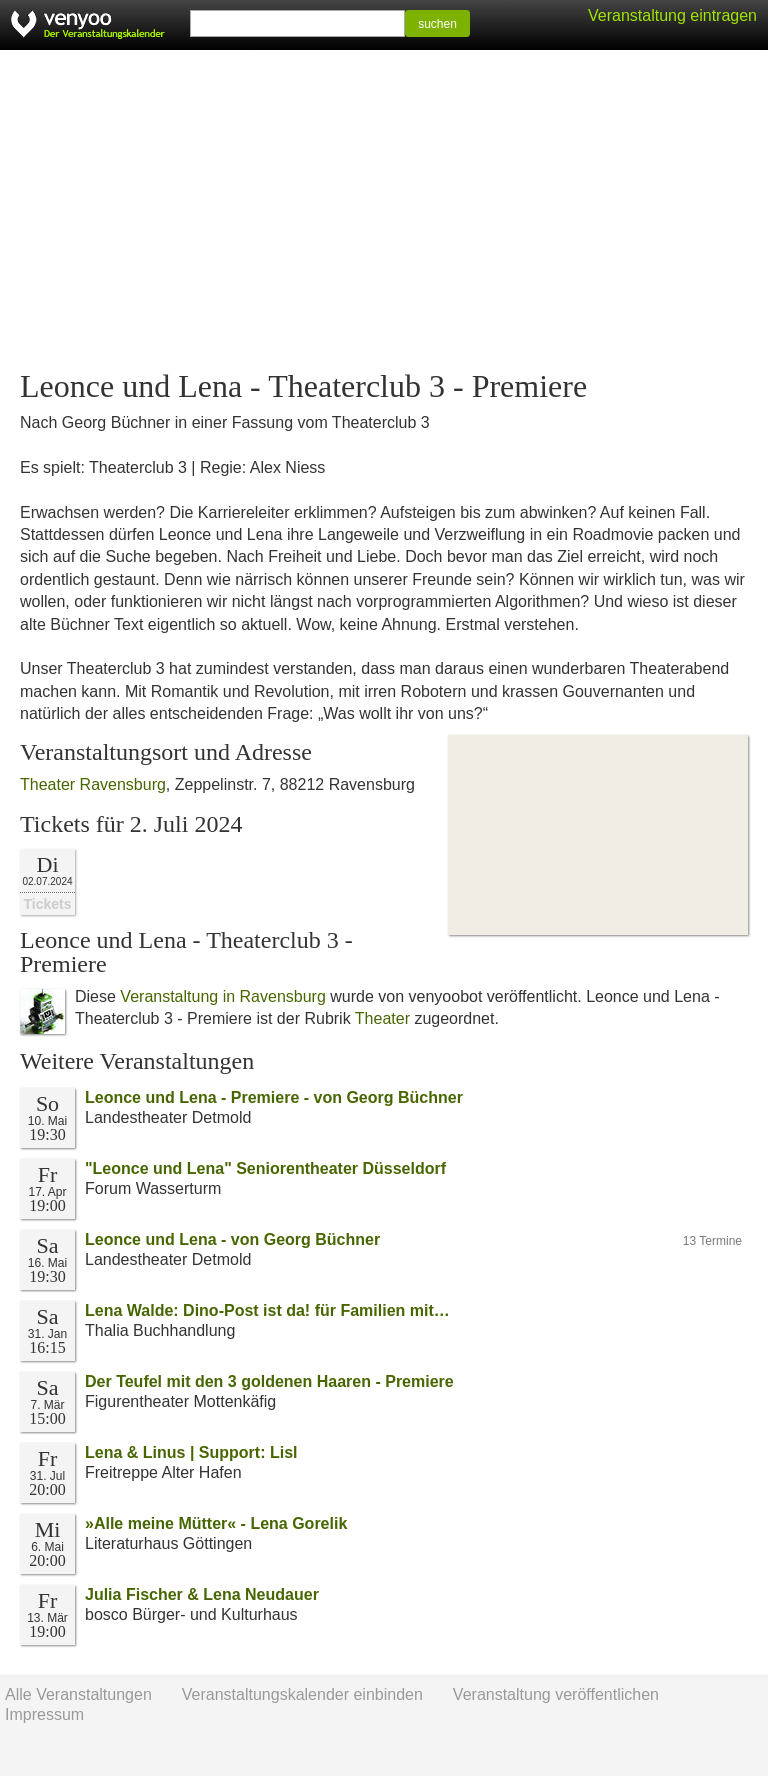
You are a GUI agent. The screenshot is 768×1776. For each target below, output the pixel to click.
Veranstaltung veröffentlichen (556, 1694)
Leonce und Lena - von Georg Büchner (232, 1239)
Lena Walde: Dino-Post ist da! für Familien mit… (267, 1310)
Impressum (44, 1714)
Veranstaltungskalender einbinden (302, 1694)
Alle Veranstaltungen (78, 1694)
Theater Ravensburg (93, 784)
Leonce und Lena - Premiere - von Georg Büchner (274, 1097)
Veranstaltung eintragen (672, 15)
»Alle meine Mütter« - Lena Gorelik (216, 1523)
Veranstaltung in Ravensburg (222, 996)
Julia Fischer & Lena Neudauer (202, 1594)
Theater (382, 1018)
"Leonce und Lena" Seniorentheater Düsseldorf (265, 1168)
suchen (437, 24)
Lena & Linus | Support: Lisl (191, 1452)
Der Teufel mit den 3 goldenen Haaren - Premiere (269, 1381)
